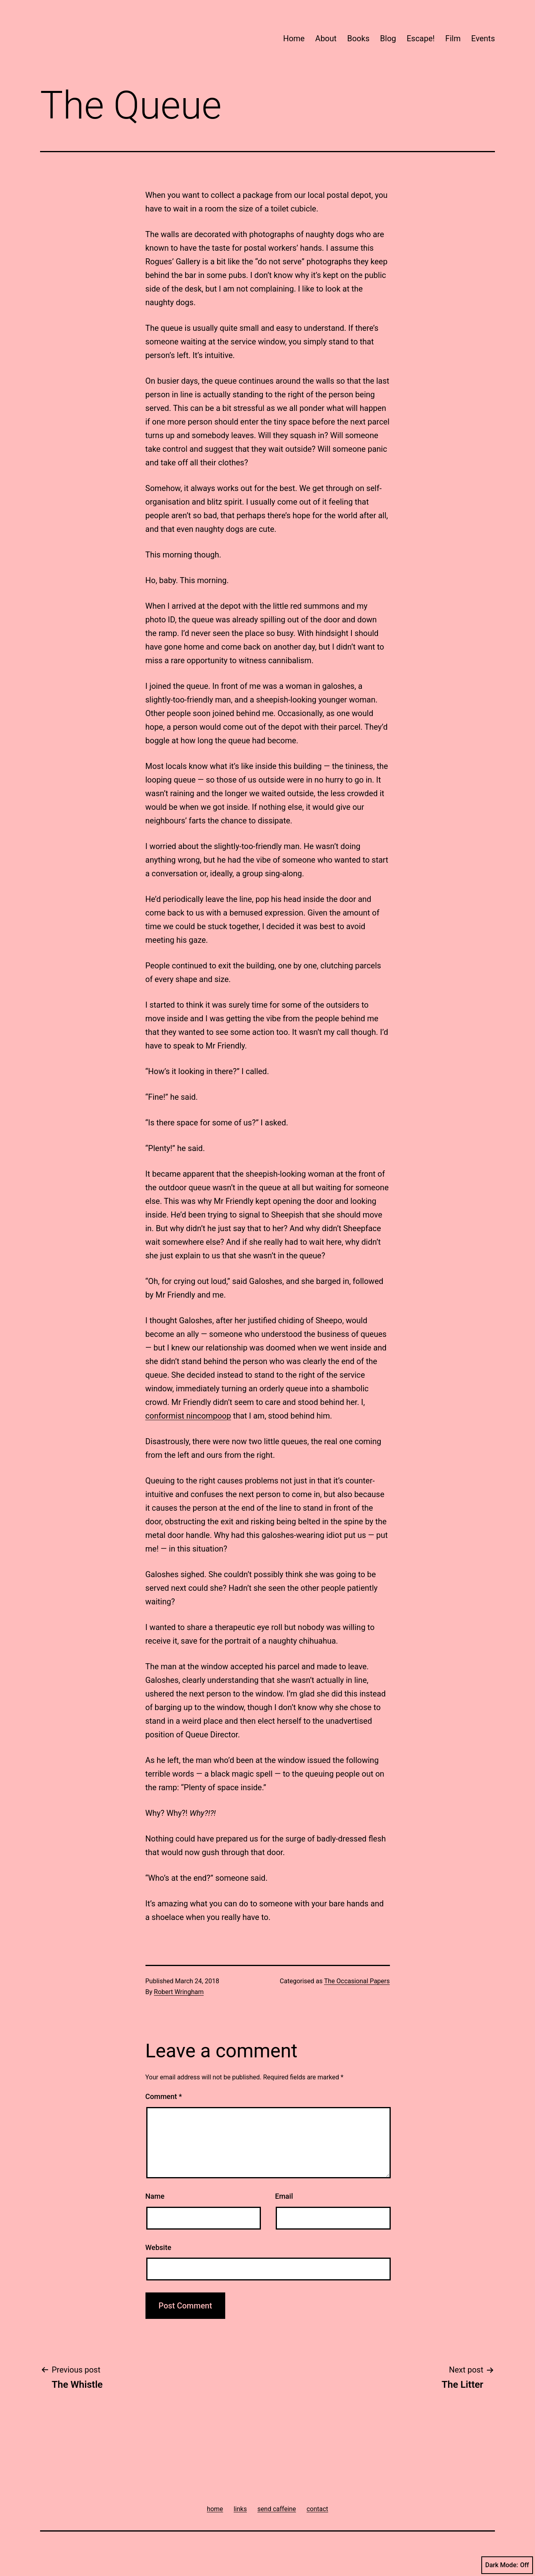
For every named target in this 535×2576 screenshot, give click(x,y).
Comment (163, 2096)
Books (358, 38)
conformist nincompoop (188, 1416)
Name (155, 2196)
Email (284, 2196)
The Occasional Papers (357, 1981)
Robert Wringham (179, 1992)
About (326, 38)
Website (158, 2247)
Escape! (421, 38)
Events (483, 38)
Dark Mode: (507, 2565)
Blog (388, 38)
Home (294, 38)
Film (452, 38)
